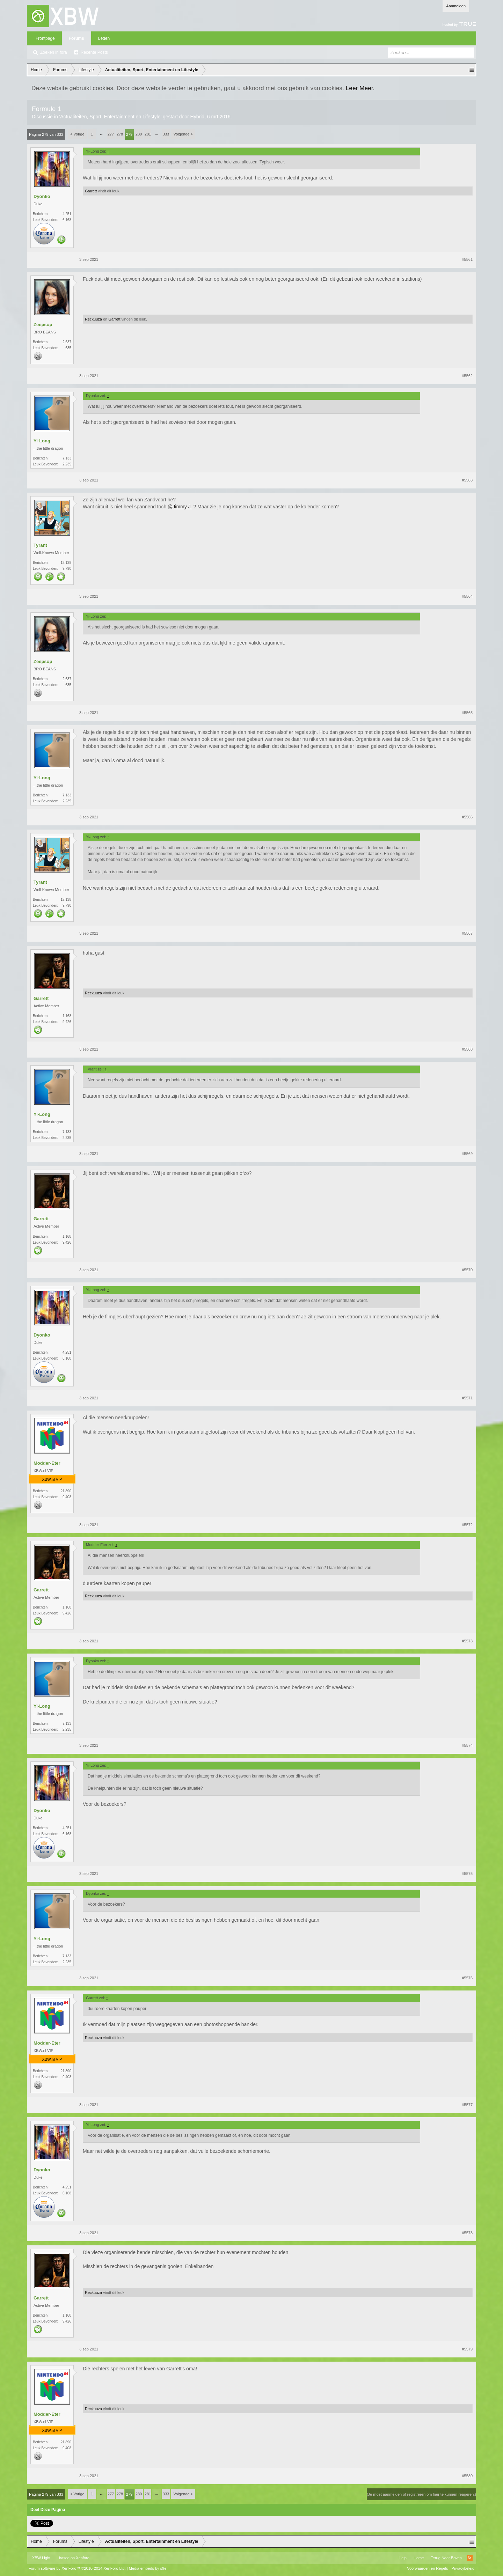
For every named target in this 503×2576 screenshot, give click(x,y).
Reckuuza (93, 319)
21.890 (65, 1491)
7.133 (67, 458)
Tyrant (40, 545)
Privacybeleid (463, 2568)
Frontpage (45, 38)
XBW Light (41, 2558)
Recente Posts (94, 52)
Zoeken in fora (53, 52)
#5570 (467, 1270)
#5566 (467, 817)
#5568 (467, 1049)
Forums (76, 38)
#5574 (467, 1745)
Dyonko (42, 196)
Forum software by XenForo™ (77, 2568)
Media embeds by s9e (148, 2568)
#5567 (467, 933)
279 (129, 134)
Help (403, 2558)
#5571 (467, 1398)
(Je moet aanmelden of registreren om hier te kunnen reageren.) (421, 2494)
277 (111, 134)
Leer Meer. (360, 87)
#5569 (467, 1153)
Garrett (91, 191)
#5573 (467, 1641)
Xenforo (82, 2558)
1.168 (67, 1016)
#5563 (467, 480)
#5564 (467, 596)
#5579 (467, 2349)
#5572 (467, 1525)
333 (166, 134)
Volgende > (183, 134)
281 (148, 134)
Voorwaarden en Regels (427, 2568)
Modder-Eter (47, 1463)
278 (120, 134)
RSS (470, 2558)
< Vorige (77, 134)
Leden (104, 38)
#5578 (467, 2233)
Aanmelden (456, 6)
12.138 (65, 563)
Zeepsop (43, 324)
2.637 (67, 342)
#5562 (467, 376)
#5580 (467, 2476)
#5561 (467, 259)
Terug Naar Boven (446, 2558)
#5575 (467, 1873)
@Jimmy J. (180, 506)
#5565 (467, 713)
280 (139, 134)
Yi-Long (42, 440)
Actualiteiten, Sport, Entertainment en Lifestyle (110, 116)
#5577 (467, 2105)
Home (419, 2558)
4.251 (67, 214)
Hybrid (197, 116)
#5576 (467, 1978)
